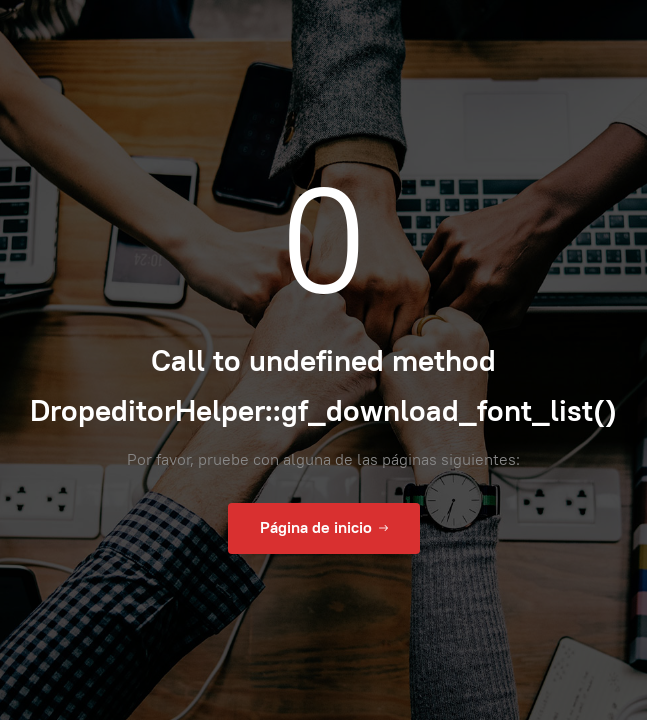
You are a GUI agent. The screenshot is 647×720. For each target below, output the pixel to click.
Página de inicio (324, 528)
